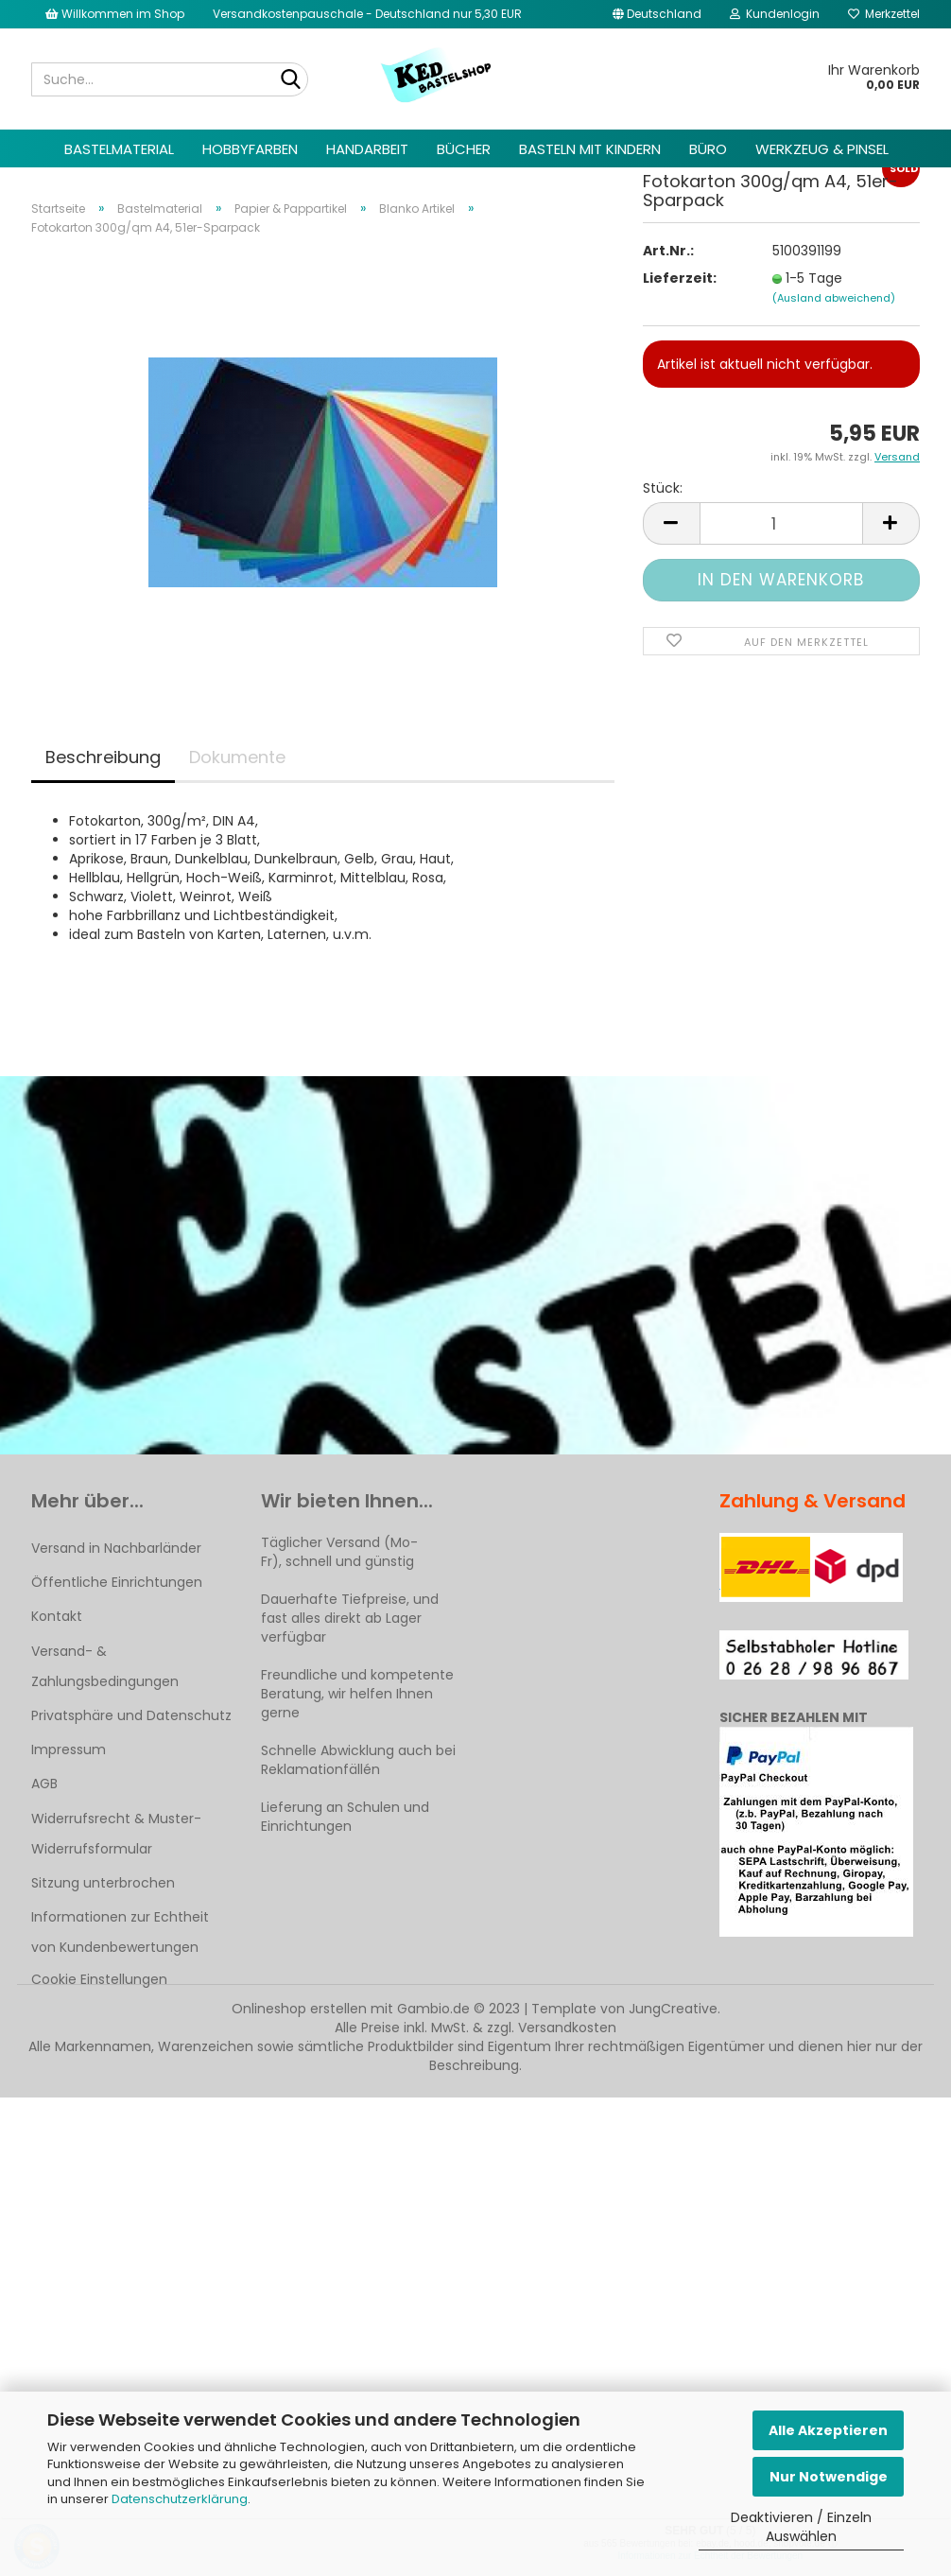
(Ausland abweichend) (833, 318)
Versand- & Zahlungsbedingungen (105, 1666)
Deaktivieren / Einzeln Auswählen (801, 2527)
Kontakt (56, 1616)
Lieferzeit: (680, 298)
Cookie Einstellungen (99, 1979)
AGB (44, 1783)
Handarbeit (367, 149)
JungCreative (673, 2008)
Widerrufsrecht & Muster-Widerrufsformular (116, 1833)
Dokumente (237, 757)
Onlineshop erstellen (299, 2008)
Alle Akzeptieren (828, 2430)
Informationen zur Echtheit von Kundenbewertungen (120, 1932)
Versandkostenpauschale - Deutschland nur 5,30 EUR (367, 14)
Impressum (68, 1749)
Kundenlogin (775, 14)
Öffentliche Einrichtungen (116, 1582)
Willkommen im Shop (114, 14)
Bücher (464, 149)
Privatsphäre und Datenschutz (131, 1715)
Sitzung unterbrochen (103, 1882)
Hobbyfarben (250, 149)
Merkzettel (884, 14)
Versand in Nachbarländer (116, 1548)
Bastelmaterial (119, 149)
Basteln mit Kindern (590, 149)
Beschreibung (103, 757)
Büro (708, 149)
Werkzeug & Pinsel (822, 149)
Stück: (663, 508)
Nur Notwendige (828, 2476)
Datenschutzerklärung (180, 2499)
